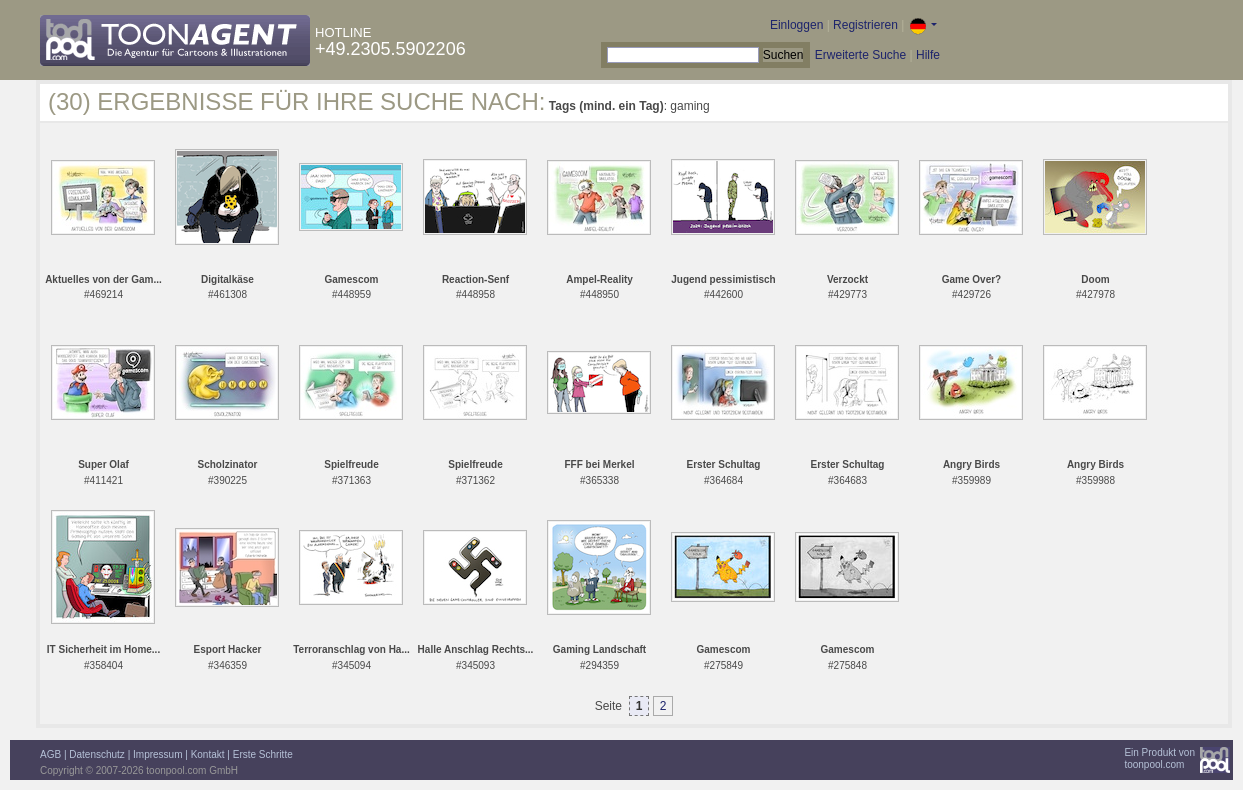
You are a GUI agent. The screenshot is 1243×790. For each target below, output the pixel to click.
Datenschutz (97, 754)
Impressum (157, 754)
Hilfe (928, 55)
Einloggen (796, 25)
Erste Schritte (263, 754)
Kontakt (208, 754)
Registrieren (865, 25)
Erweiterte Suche (860, 55)
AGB (50, 754)
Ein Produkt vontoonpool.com (1159, 758)
